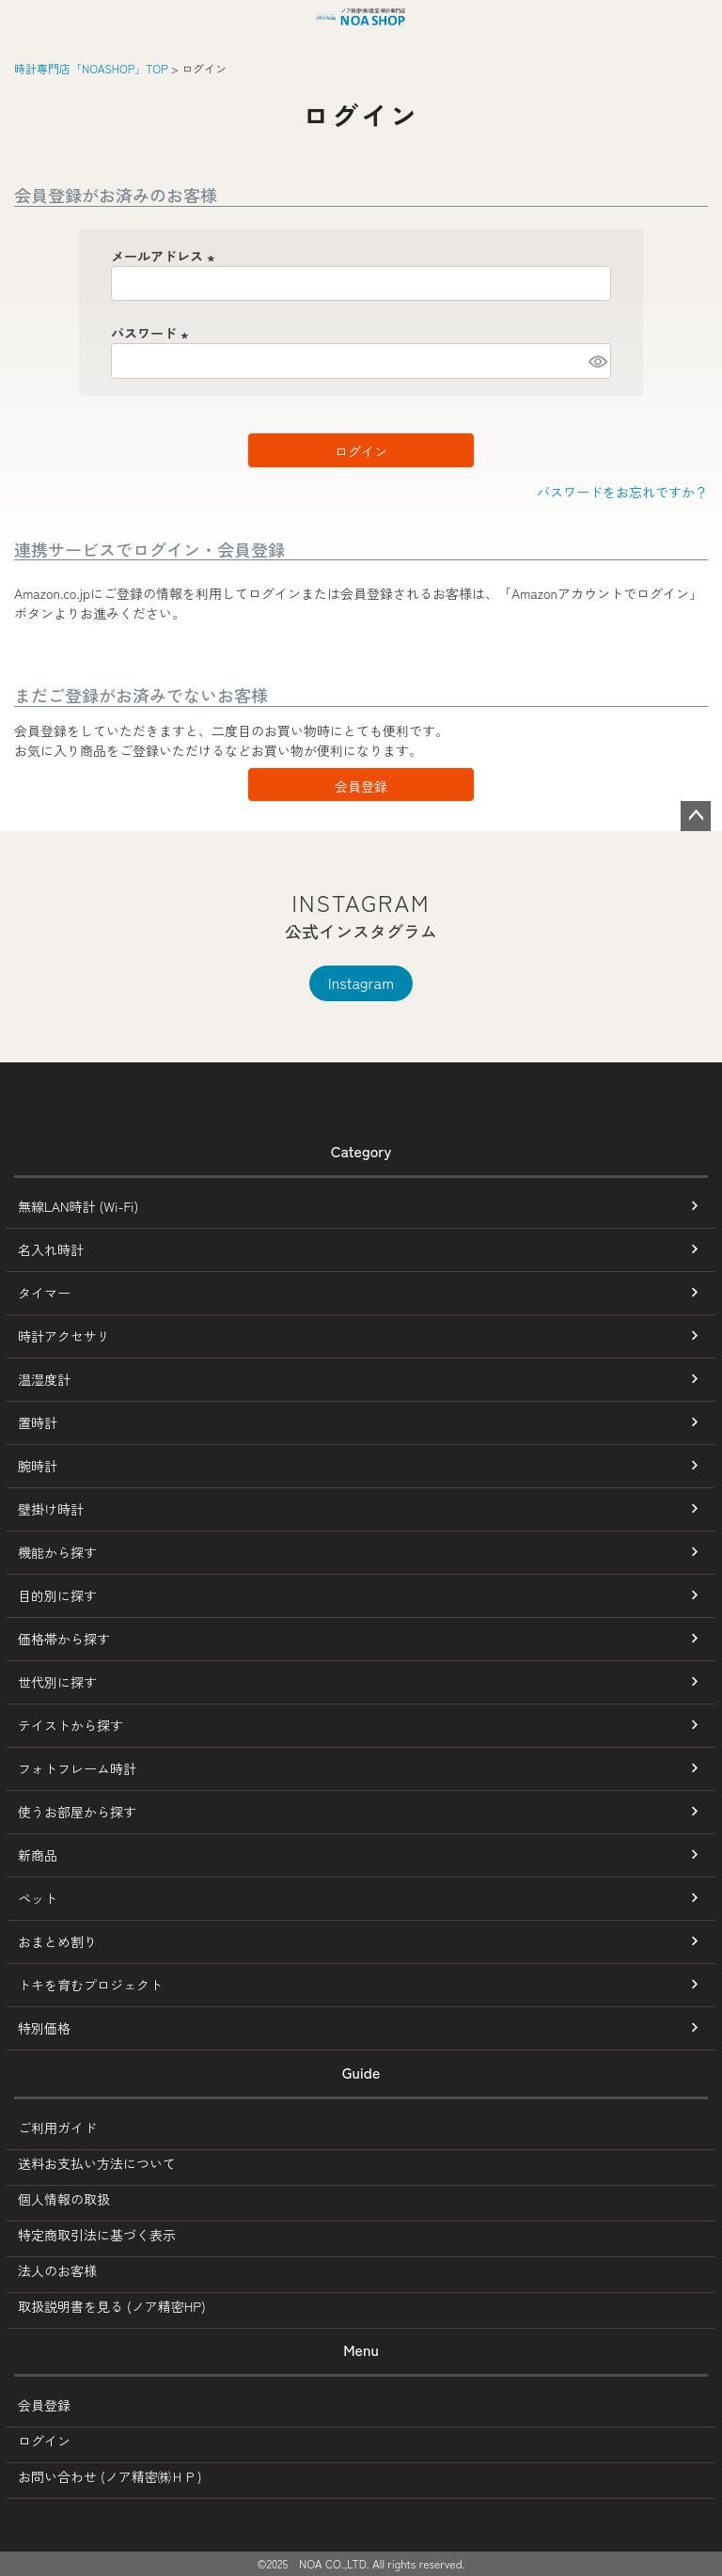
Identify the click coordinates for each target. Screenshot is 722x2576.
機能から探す (57, 1552)
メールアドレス (165, 255)
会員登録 (44, 2404)
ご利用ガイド (57, 2127)
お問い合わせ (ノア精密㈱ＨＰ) (110, 2476)
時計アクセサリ (64, 1336)
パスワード (152, 332)
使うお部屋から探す (77, 1811)
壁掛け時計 (51, 1509)
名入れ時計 (51, 1249)
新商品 (37, 1855)
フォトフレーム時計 (77, 1768)
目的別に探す (57, 1595)
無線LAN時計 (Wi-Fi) (78, 1206)
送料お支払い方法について (97, 2163)
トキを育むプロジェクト (90, 1984)
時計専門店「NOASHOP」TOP (91, 68)
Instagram (361, 982)
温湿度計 (44, 1379)
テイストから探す (70, 1725)
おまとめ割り (57, 1941)
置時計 (37, 1422)
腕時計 (37, 1465)
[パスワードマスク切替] (597, 361)
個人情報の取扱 (64, 2199)
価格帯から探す (64, 1638)
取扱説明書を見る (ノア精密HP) (112, 2306)
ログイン (44, 2440)
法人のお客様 (57, 2270)
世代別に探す (57, 1682)
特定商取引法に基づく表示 (97, 2234)
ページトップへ (696, 816)
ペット (37, 1898)
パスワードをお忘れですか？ (622, 491)
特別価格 (44, 2027)
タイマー (44, 1292)
